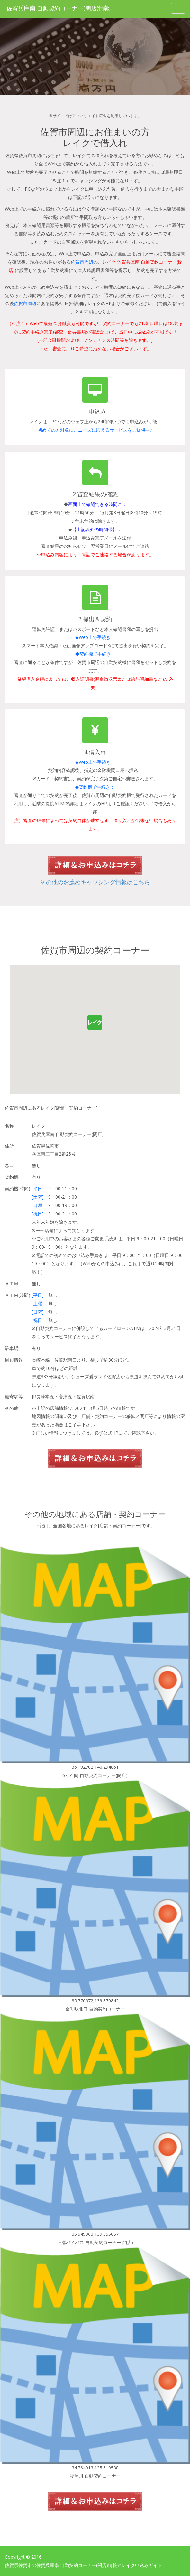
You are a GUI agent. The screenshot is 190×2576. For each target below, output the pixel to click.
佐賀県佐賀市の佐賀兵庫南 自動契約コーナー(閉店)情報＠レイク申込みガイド (83, 2565)
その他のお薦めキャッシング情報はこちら (95, 882)
